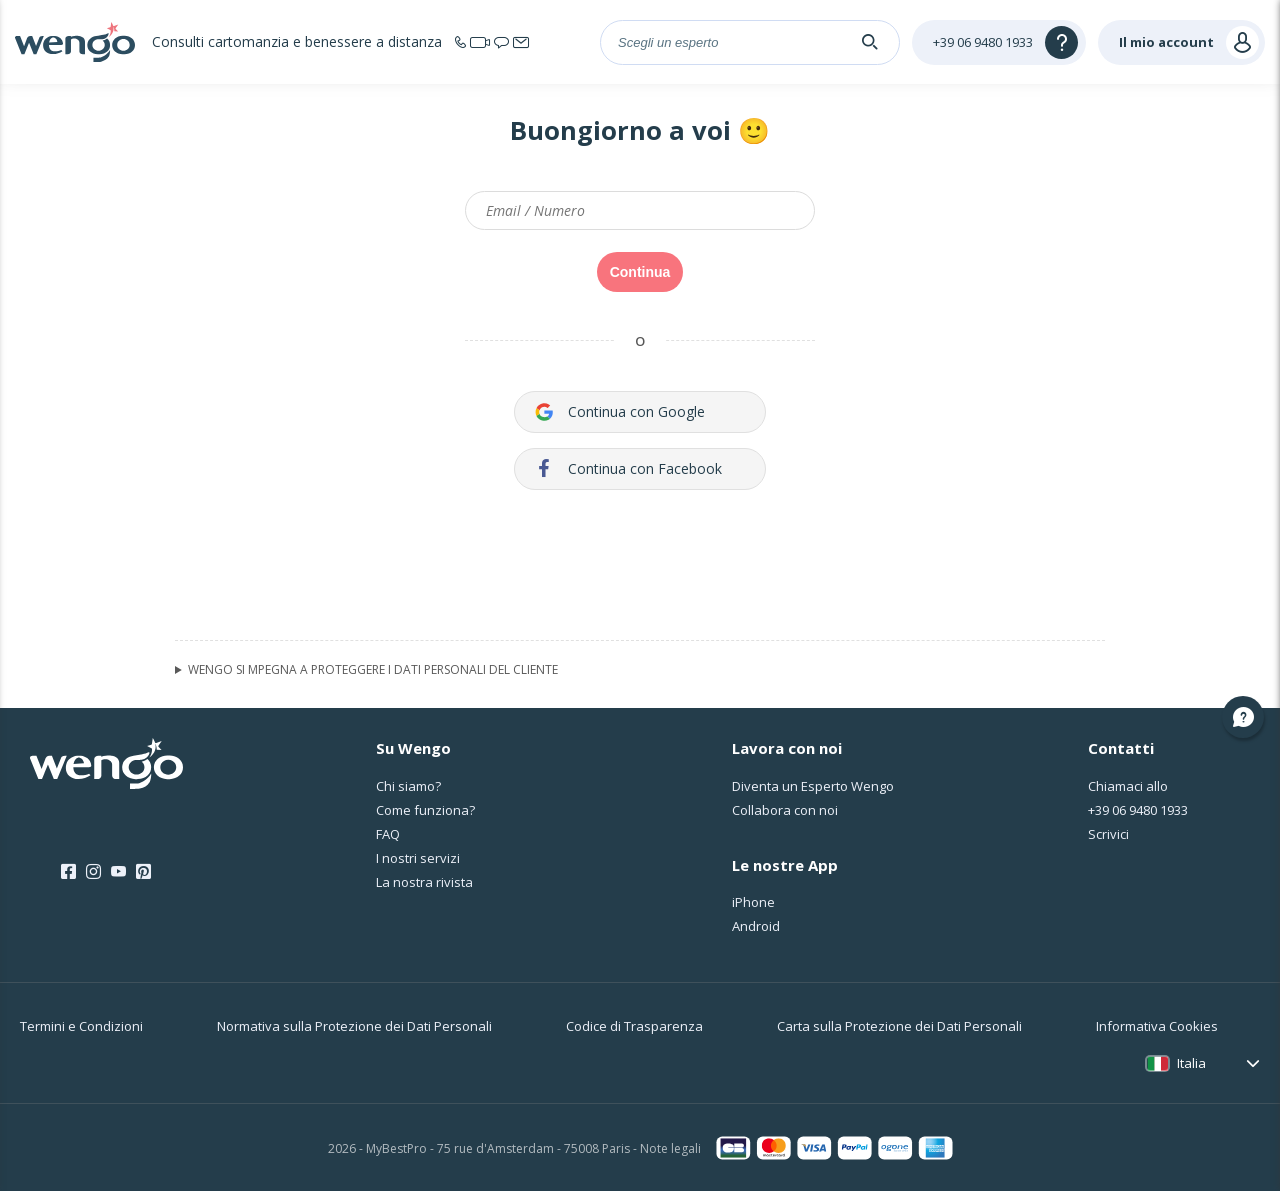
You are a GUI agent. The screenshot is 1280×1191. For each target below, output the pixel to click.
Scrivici (1108, 834)
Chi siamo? (408, 786)
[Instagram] (93, 872)
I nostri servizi (418, 858)
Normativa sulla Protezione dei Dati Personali (354, 1026)
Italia (1191, 1063)
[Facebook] (68, 872)
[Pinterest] (143, 872)
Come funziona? (425, 810)
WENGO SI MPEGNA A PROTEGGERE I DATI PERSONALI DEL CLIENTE (373, 670)
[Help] (999, 42)
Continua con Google (620, 411)
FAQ (388, 834)
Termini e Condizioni (81, 1026)
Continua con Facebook (628, 468)
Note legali (670, 1148)
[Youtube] (118, 872)
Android (756, 926)
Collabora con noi (785, 810)
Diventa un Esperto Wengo (813, 786)
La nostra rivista (424, 882)
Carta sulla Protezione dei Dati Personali (899, 1026)
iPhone (753, 902)
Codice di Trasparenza (634, 1026)
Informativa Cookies (1157, 1026)
